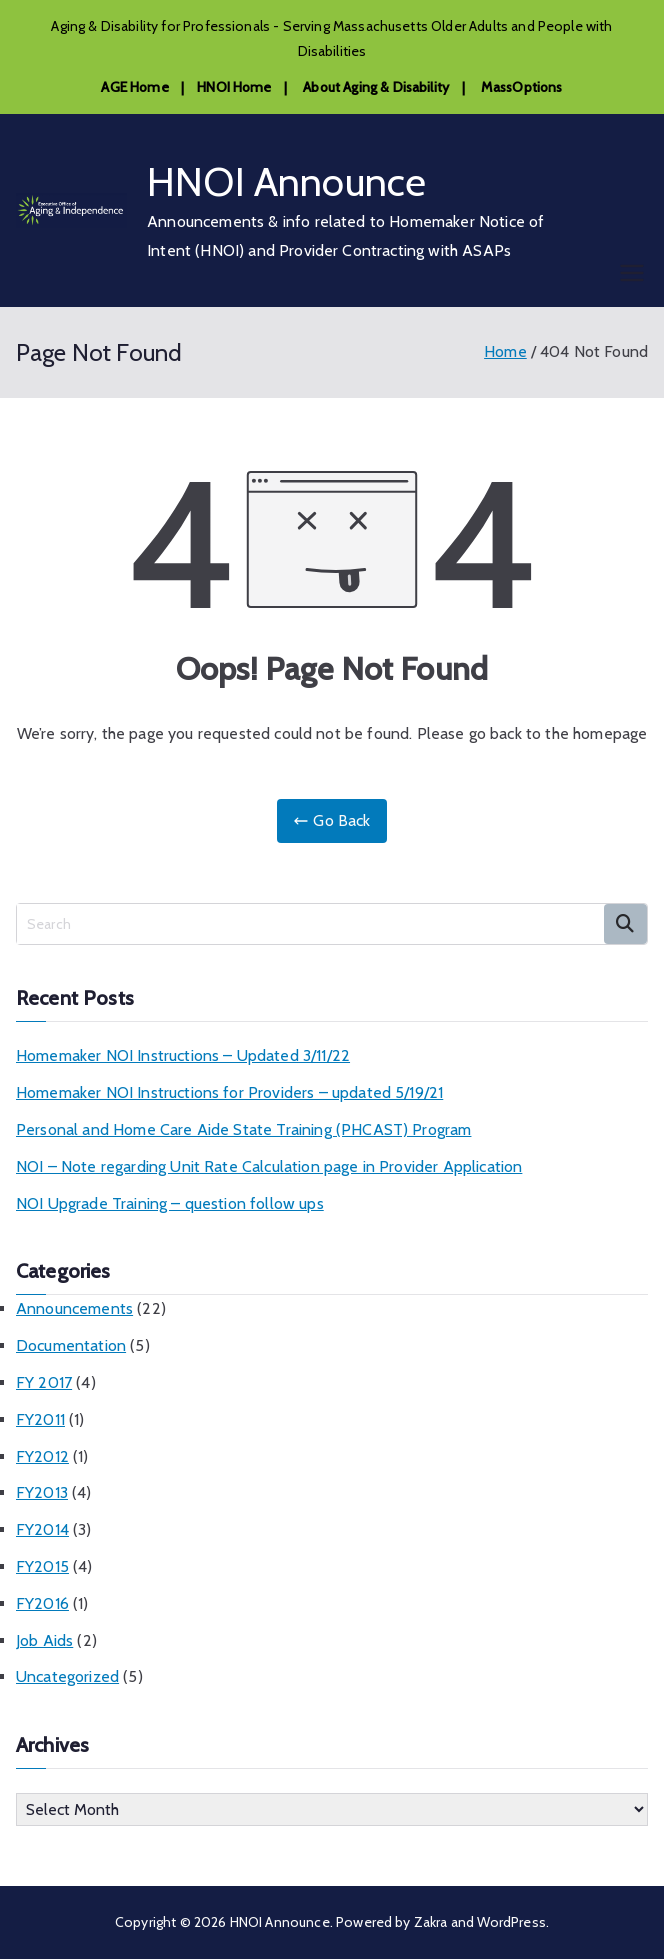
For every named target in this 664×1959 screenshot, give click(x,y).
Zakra (431, 1922)
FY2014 (42, 1529)
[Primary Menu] (632, 273)
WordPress (511, 1922)
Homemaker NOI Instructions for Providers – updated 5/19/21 (229, 1092)
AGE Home (134, 87)
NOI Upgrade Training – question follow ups (170, 1203)
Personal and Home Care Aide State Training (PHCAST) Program (243, 1129)
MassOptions (522, 87)
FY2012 (42, 1456)
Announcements (74, 1308)
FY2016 (42, 1603)
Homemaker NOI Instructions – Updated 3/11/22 (183, 1055)
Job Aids (44, 1640)
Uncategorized (67, 1676)
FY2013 (42, 1492)
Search (625, 924)
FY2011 (40, 1419)
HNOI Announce (286, 181)
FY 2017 (44, 1382)
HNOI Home (234, 87)
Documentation (71, 1345)
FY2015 (42, 1566)
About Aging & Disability (376, 87)
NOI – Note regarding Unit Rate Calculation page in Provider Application (269, 1166)
